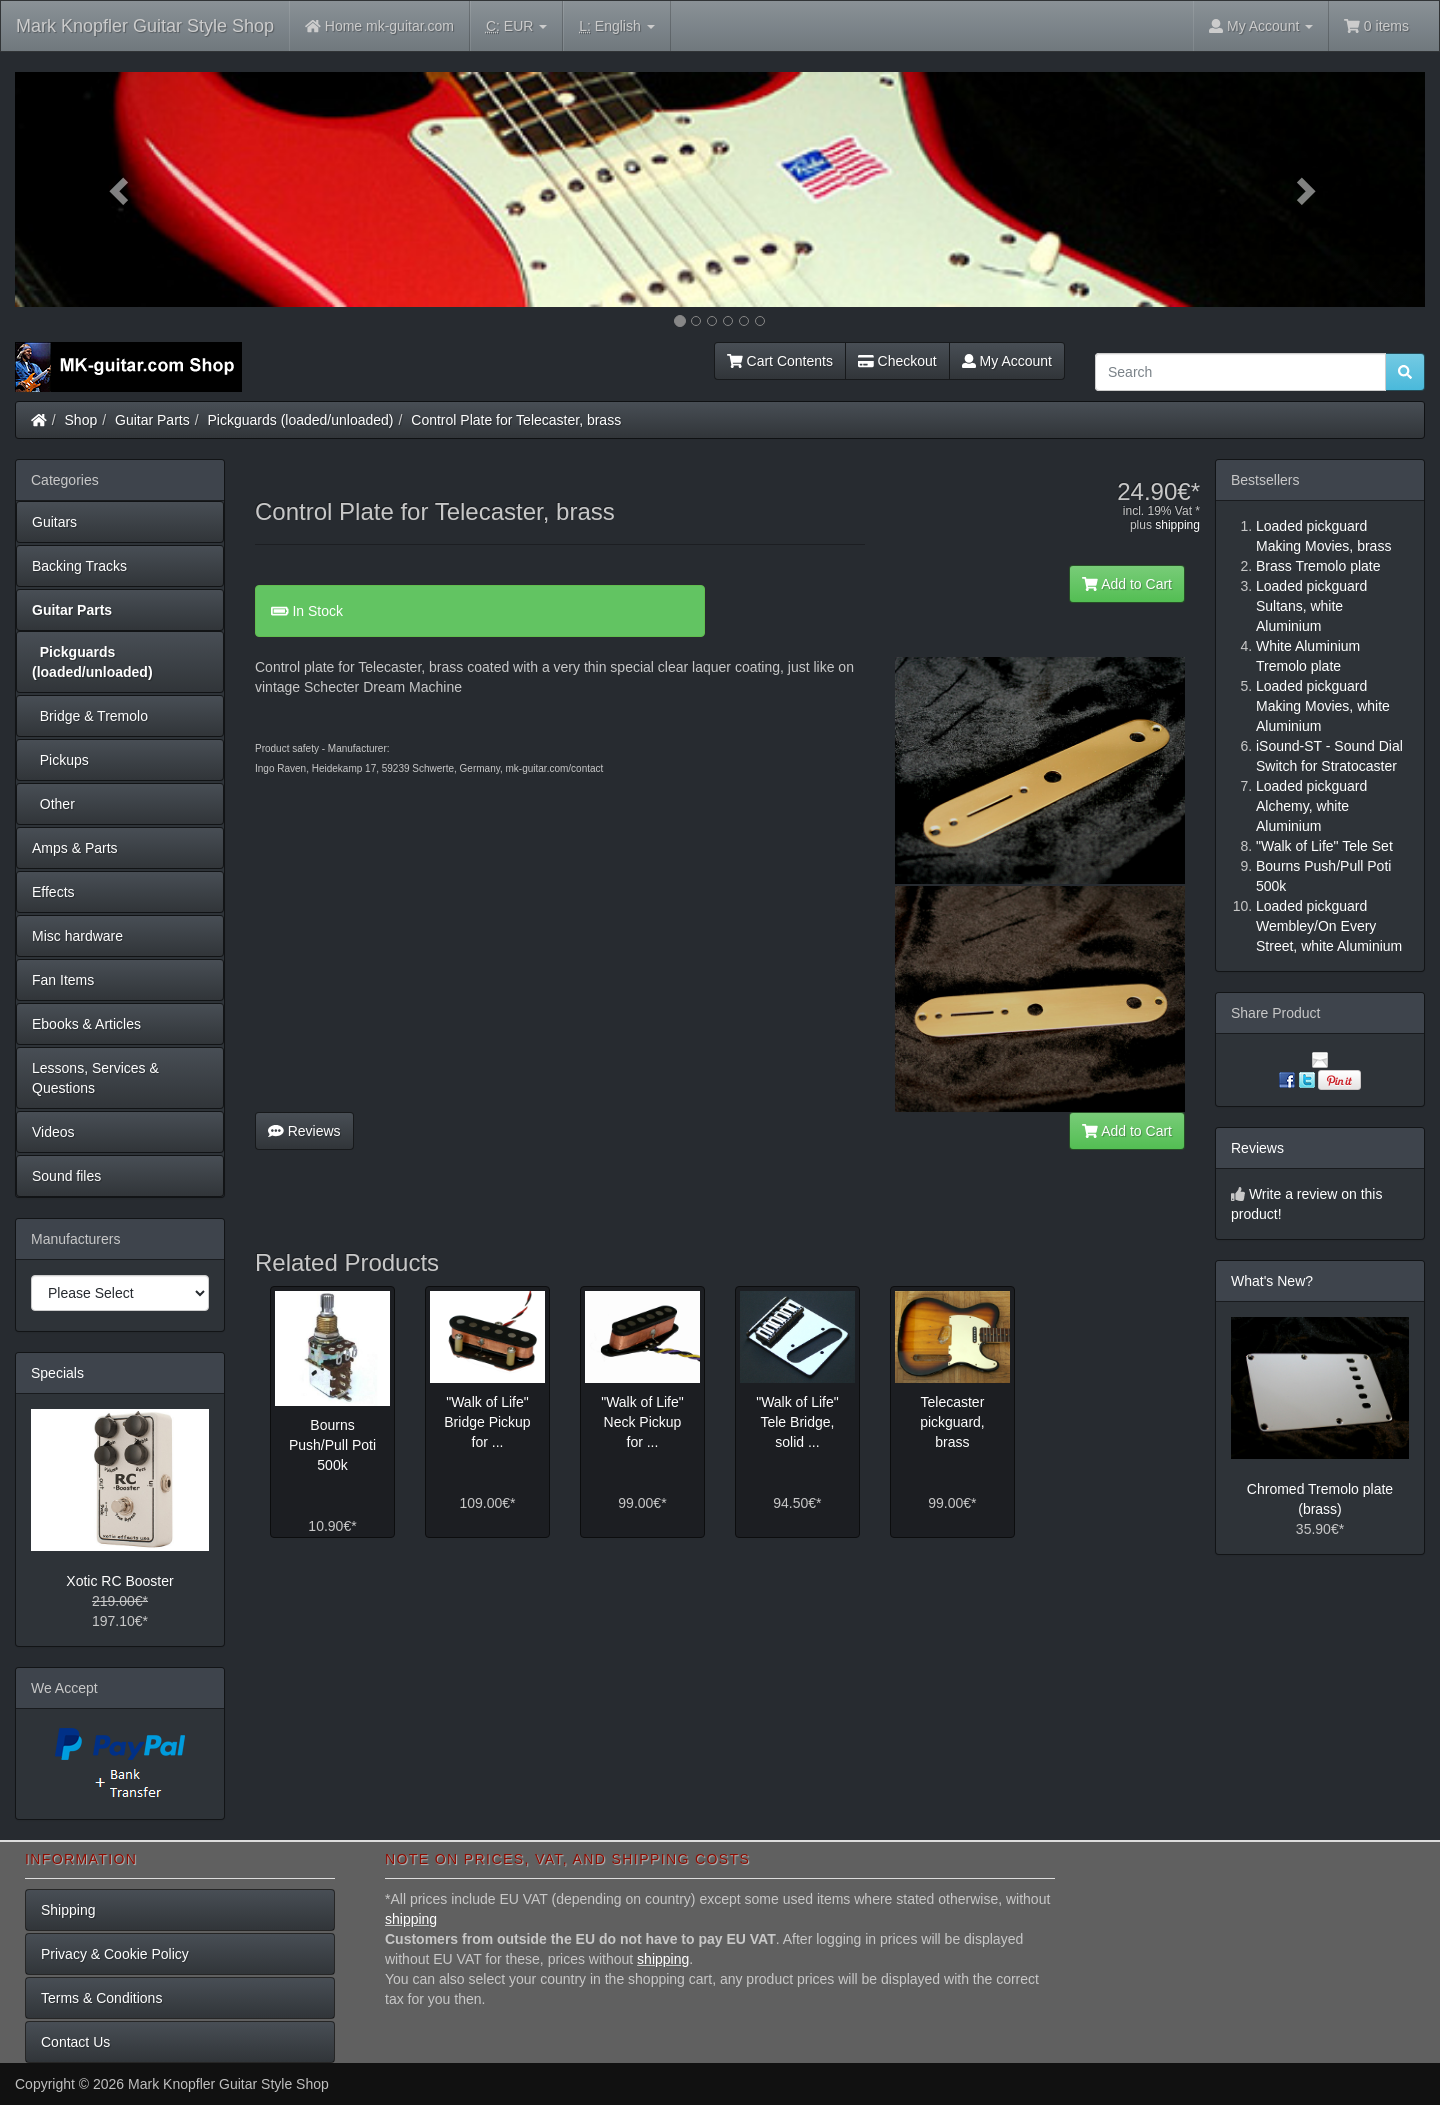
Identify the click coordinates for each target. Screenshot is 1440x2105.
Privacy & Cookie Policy (115, 1954)
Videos (53, 1132)
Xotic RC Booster (119, 1581)
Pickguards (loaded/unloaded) (301, 420)
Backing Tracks (79, 566)
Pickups (60, 760)
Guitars (54, 522)
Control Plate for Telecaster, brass (516, 420)
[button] (121, 189)
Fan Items (63, 980)
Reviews (304, 1131)
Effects (53, 892)
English (616, 26)
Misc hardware (77, 936)
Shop (81, 420)
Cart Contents (780, 361)
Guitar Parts (152, 420)
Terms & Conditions (101, 1998)
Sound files (66, 1176)
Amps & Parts (75, 848)
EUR (516, 26)
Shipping (68, 1910)
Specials (57, 1373)
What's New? (1272, 1281)
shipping (1177, 525)
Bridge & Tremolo (90, 716)
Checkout (897, 361)
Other (53, 804)
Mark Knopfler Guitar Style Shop (145, 26)
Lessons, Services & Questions (95, 1078)
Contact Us (75, 2042)
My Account (1007, 361)
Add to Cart (1127, 584)
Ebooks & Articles (86, 1024)
